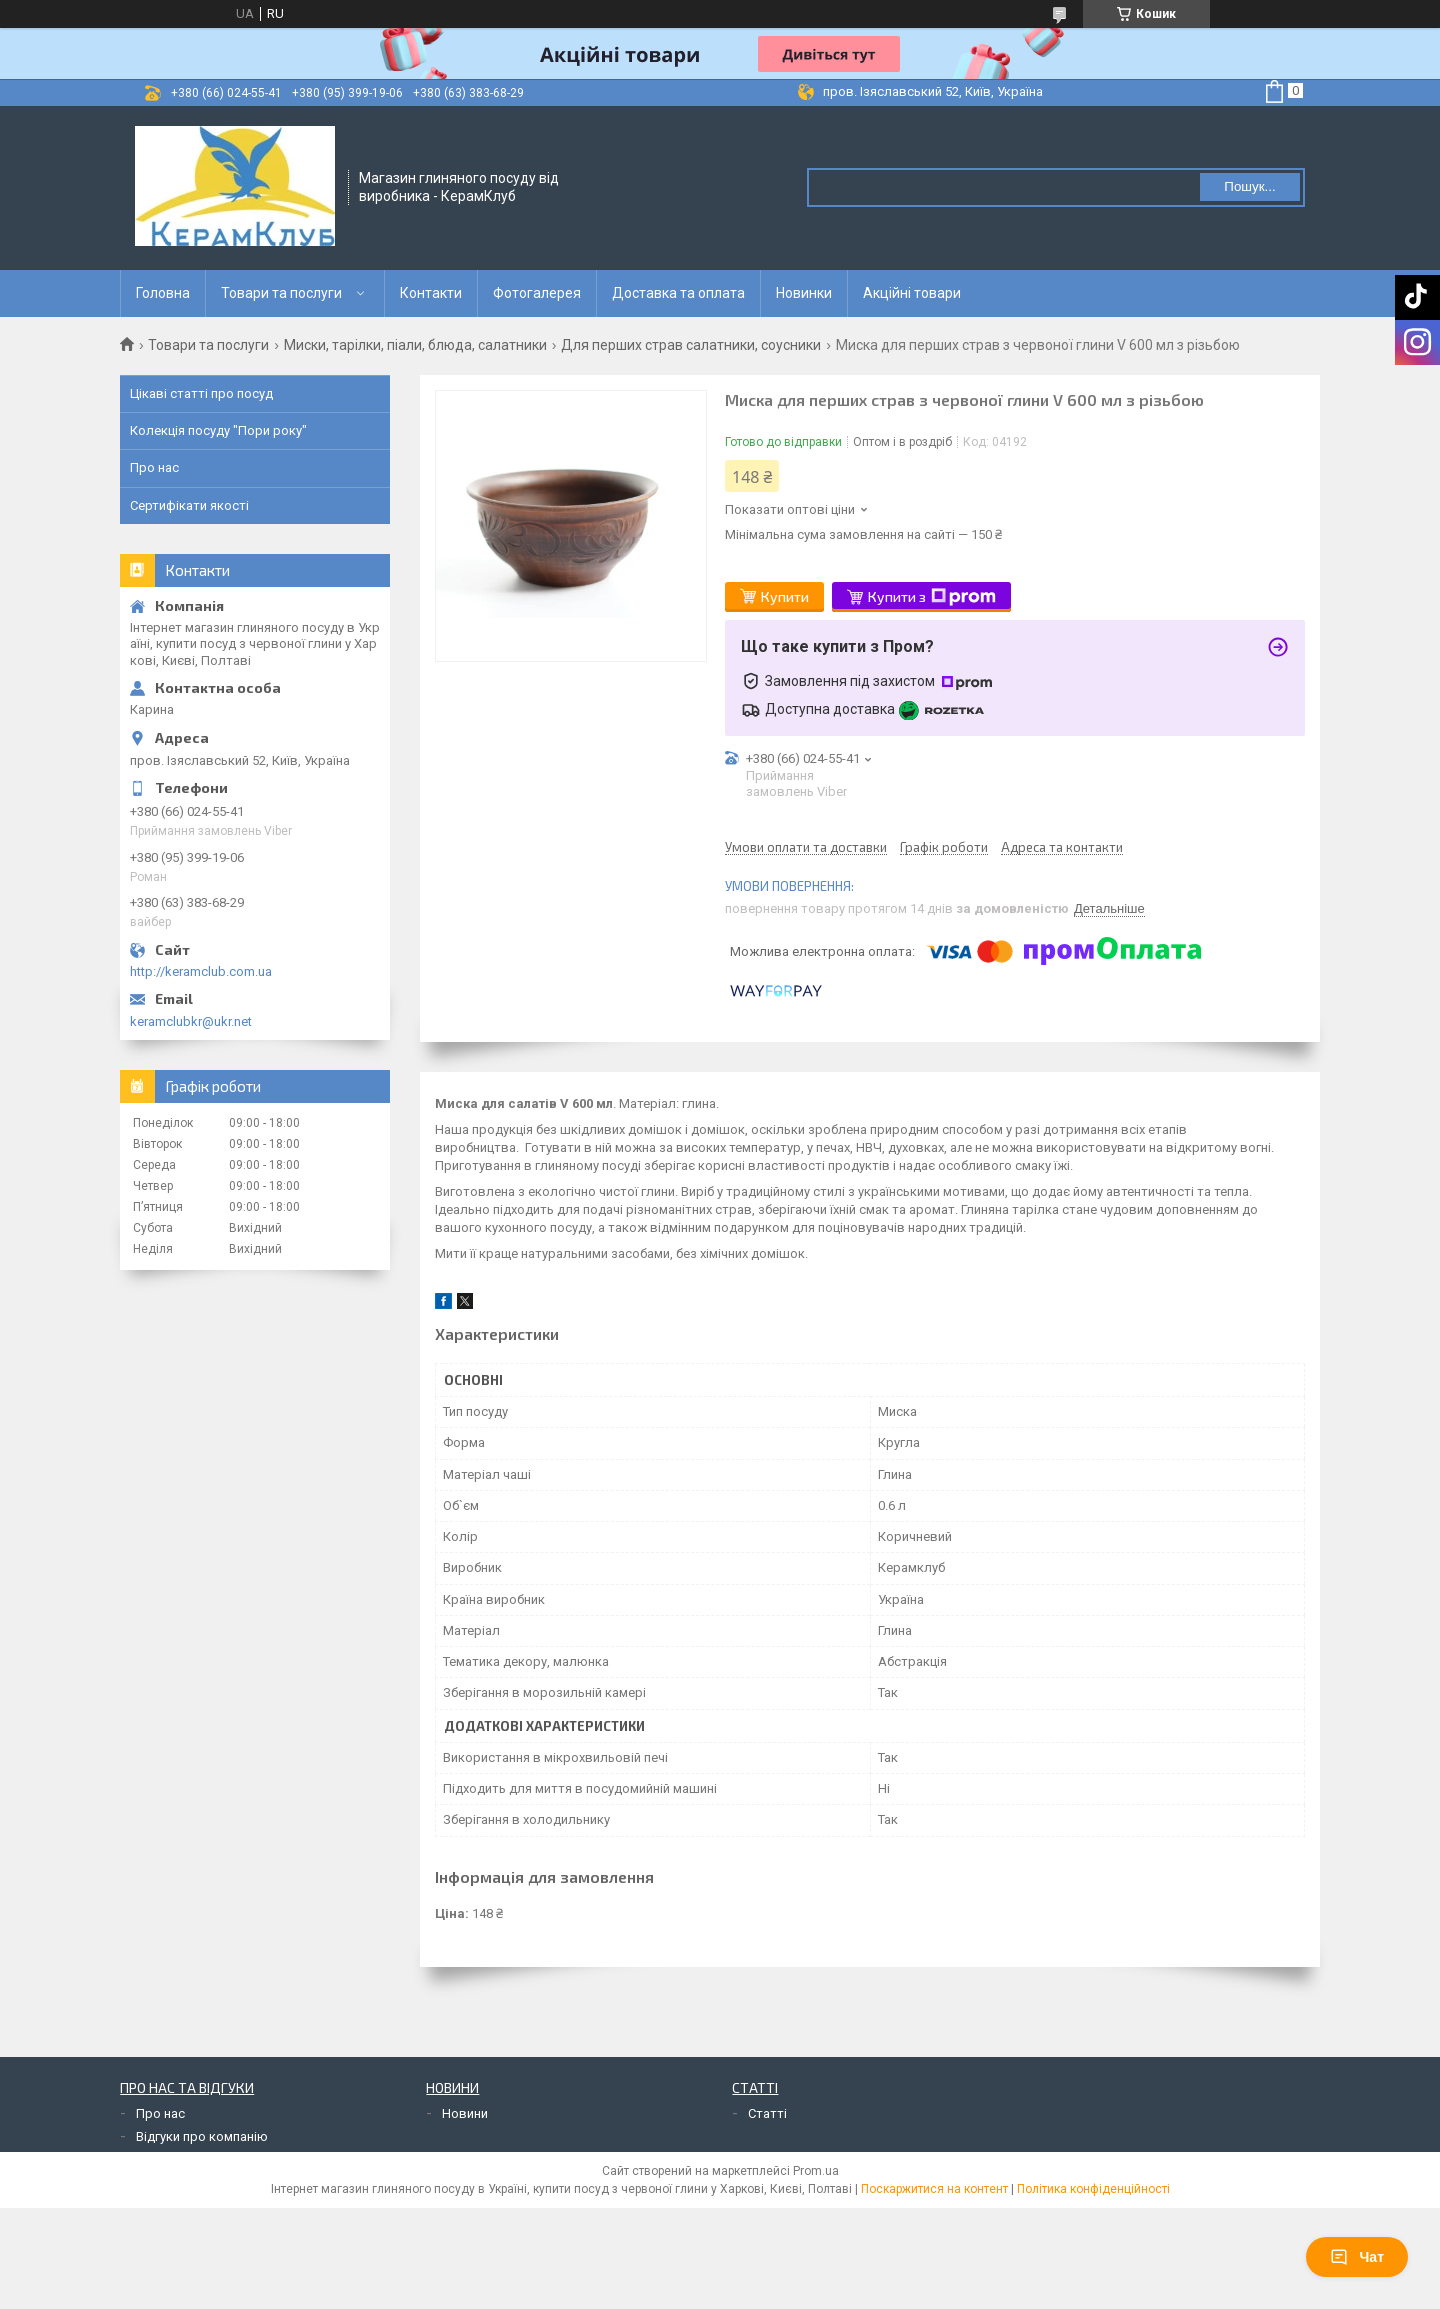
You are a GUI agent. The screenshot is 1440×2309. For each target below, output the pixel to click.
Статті (767, 2113)
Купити (785, 596)
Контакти (431, 293)
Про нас (154, 467)
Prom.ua (816, 2171)
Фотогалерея (537, 293)
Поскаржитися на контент (934, 2189)
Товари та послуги (281, 293)
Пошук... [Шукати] (1249, 186)
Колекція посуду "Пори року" (218, 430)
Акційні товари (912, 293)
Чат (1357, 2257)
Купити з (932, 597)
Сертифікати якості (189, 505)
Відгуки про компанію (202, 2136)
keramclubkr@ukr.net (191, 1021)
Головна (163, 293)
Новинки (804, 293)
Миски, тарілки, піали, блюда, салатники (415, 345)
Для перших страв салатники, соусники (691, 345)
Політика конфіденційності (1093, 2189)
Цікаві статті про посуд (201, 393)
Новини (465, 2113)
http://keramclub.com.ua (201, 971)
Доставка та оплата (678, 293)
